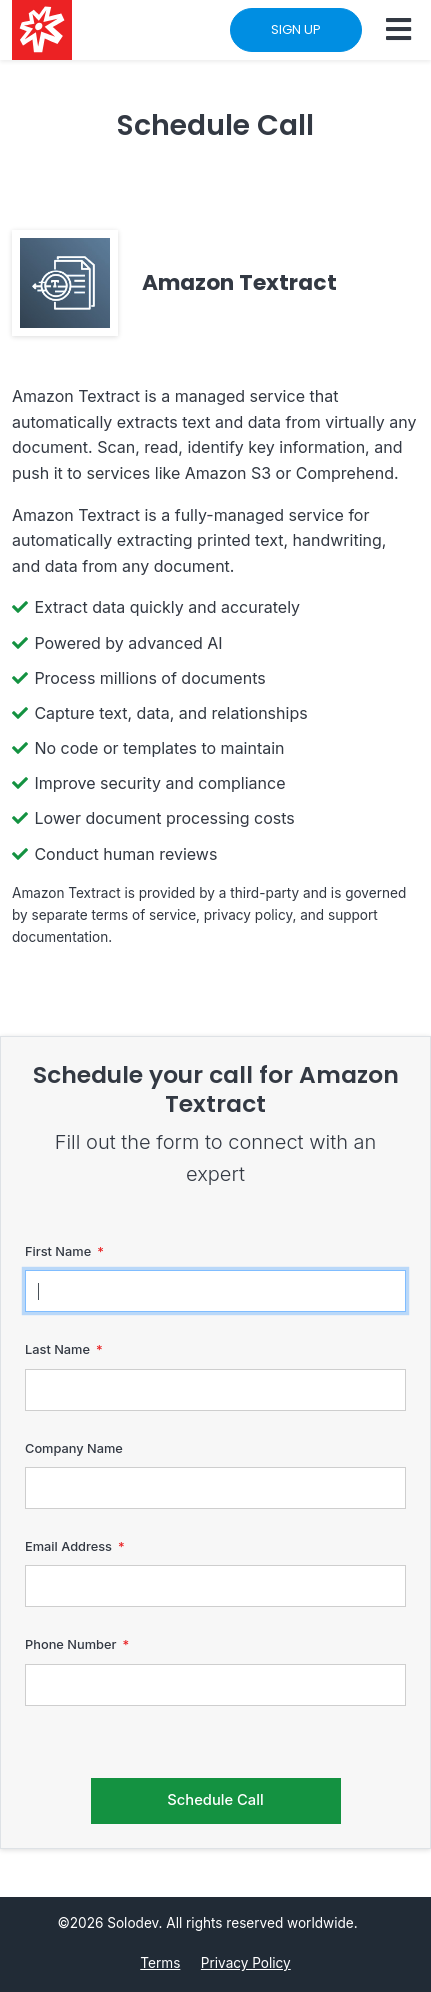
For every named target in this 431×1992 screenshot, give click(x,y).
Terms (160, 1963)
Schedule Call (215, 1800)
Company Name (74, 1448)
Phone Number (70, 1644)
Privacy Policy (246, 1963)
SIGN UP (296, 29)
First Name (58, 1251)
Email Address (68, 1546)
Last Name (57, 1349)
